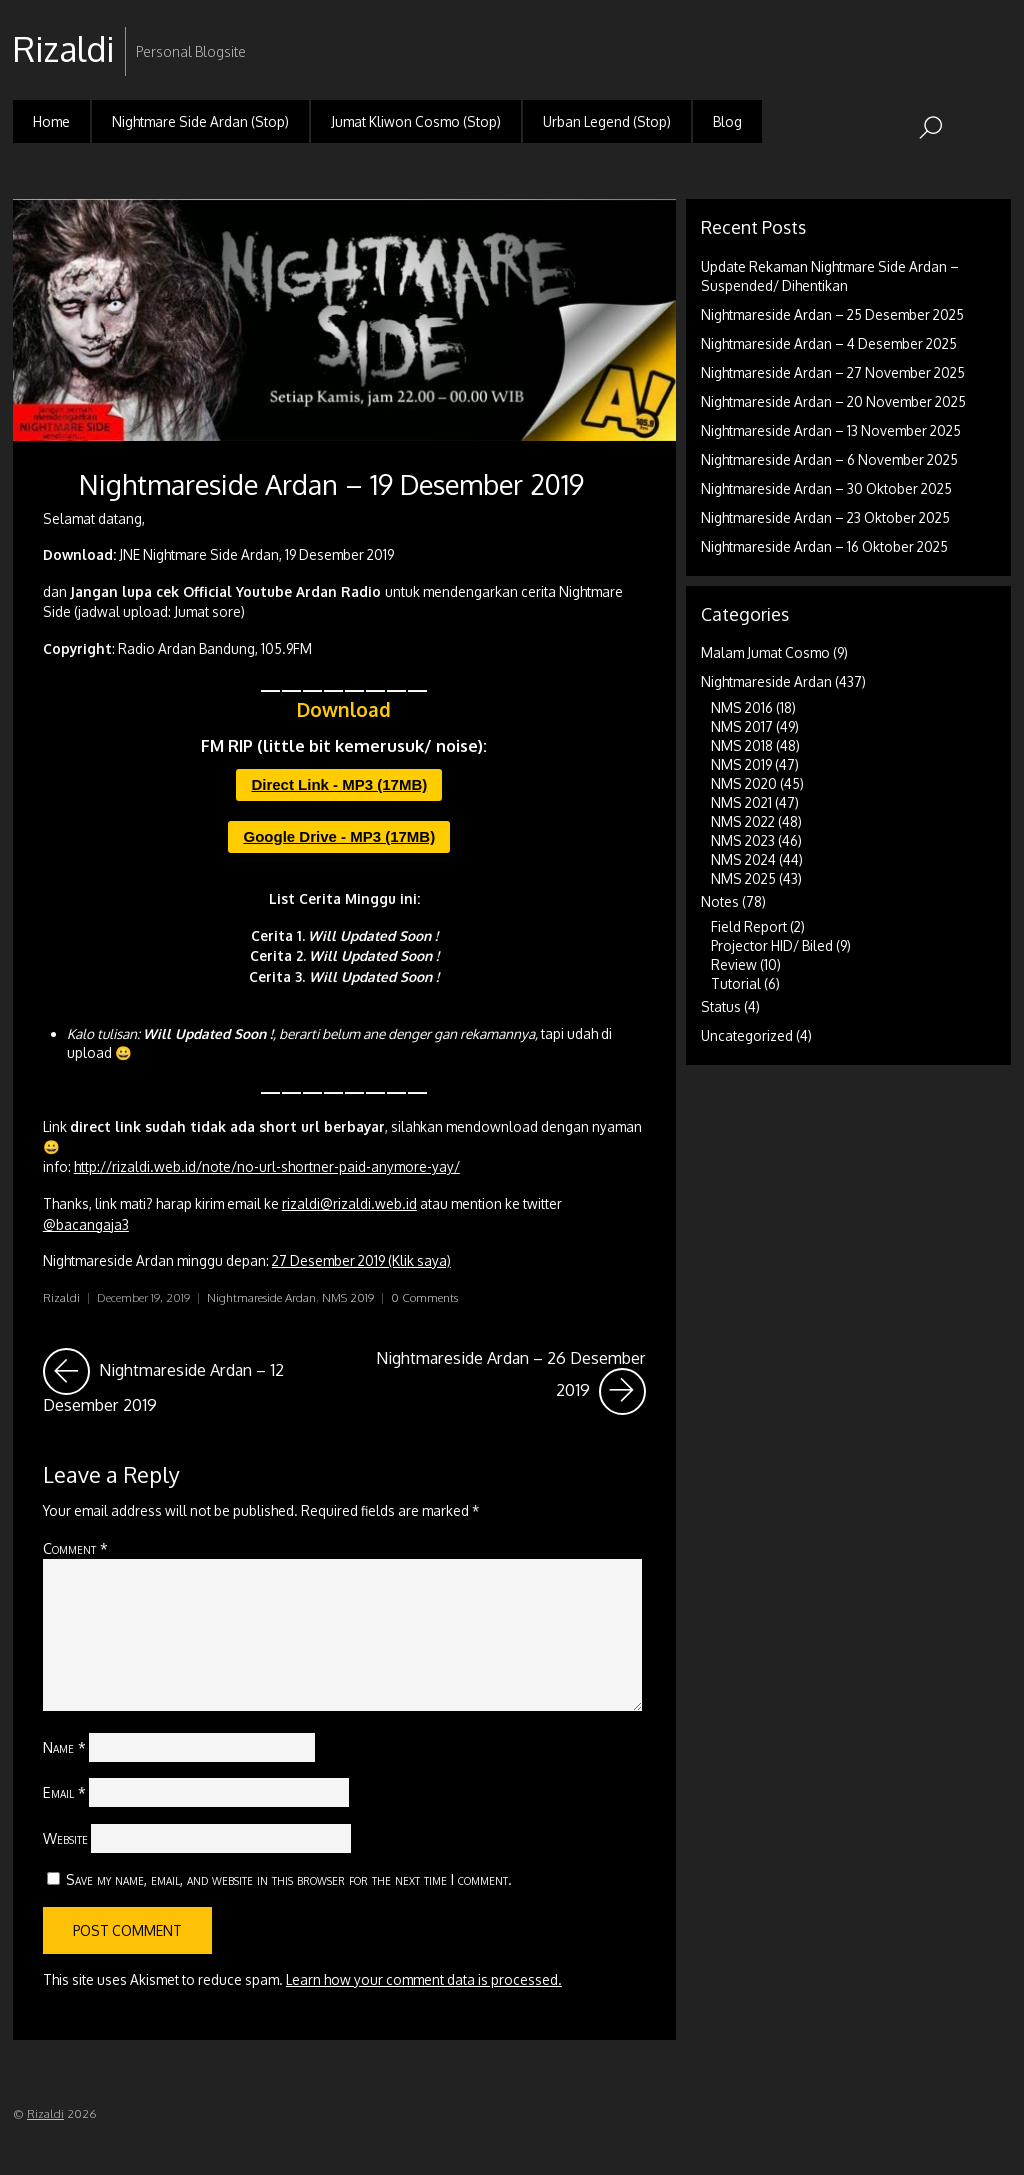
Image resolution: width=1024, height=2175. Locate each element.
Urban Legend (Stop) (607, 121)
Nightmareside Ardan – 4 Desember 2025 (829, 343)
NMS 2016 (742, 707)
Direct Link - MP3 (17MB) (339, 784)
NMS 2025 (743, 878)
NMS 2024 (743, 859)
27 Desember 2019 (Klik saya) (361, 1260)
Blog (727, 121)
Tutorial (736, 983)
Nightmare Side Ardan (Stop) (200, 121)
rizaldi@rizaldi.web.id (349, 1203)
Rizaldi (61, 1297)
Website (65, 1838)
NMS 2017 (742, 726)
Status (721, 1006)
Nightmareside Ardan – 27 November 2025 (833, 372)
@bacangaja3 (86, 1224)
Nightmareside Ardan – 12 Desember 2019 (187, 1381)
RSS (993, 33)
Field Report (749, 926)
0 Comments (424, 1297)
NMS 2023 (743, 840)
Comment (75, 1548)
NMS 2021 (741, 802)
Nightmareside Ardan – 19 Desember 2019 (331, 484)
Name (64, 1747)
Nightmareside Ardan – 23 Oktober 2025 (825, 517)
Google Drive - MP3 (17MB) (339, 836)
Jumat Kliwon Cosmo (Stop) (416, 121)
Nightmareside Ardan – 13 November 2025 (831, 430)
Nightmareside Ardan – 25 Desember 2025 (832, 314)
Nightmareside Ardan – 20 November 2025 (833, 401)
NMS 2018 (742, 745)
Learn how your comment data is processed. (424, 1979)
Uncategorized (747, 1035)
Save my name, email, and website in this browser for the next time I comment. (289, 1879)
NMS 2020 (744, 783)
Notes (720, 901)
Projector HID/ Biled (772, 945)
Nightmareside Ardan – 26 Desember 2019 (511, 1381)
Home (51, 121)
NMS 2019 (348, 1297)
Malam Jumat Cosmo (765, 652)
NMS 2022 (743, 821)
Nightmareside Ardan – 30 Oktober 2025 (826, 488)
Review (734, 964)
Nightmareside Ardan (261, 1297)
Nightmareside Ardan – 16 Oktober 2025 (824, 546)
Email (64, 1792)
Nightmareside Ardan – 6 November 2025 (829, 459)
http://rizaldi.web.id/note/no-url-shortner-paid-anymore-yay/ (267, 1166)
